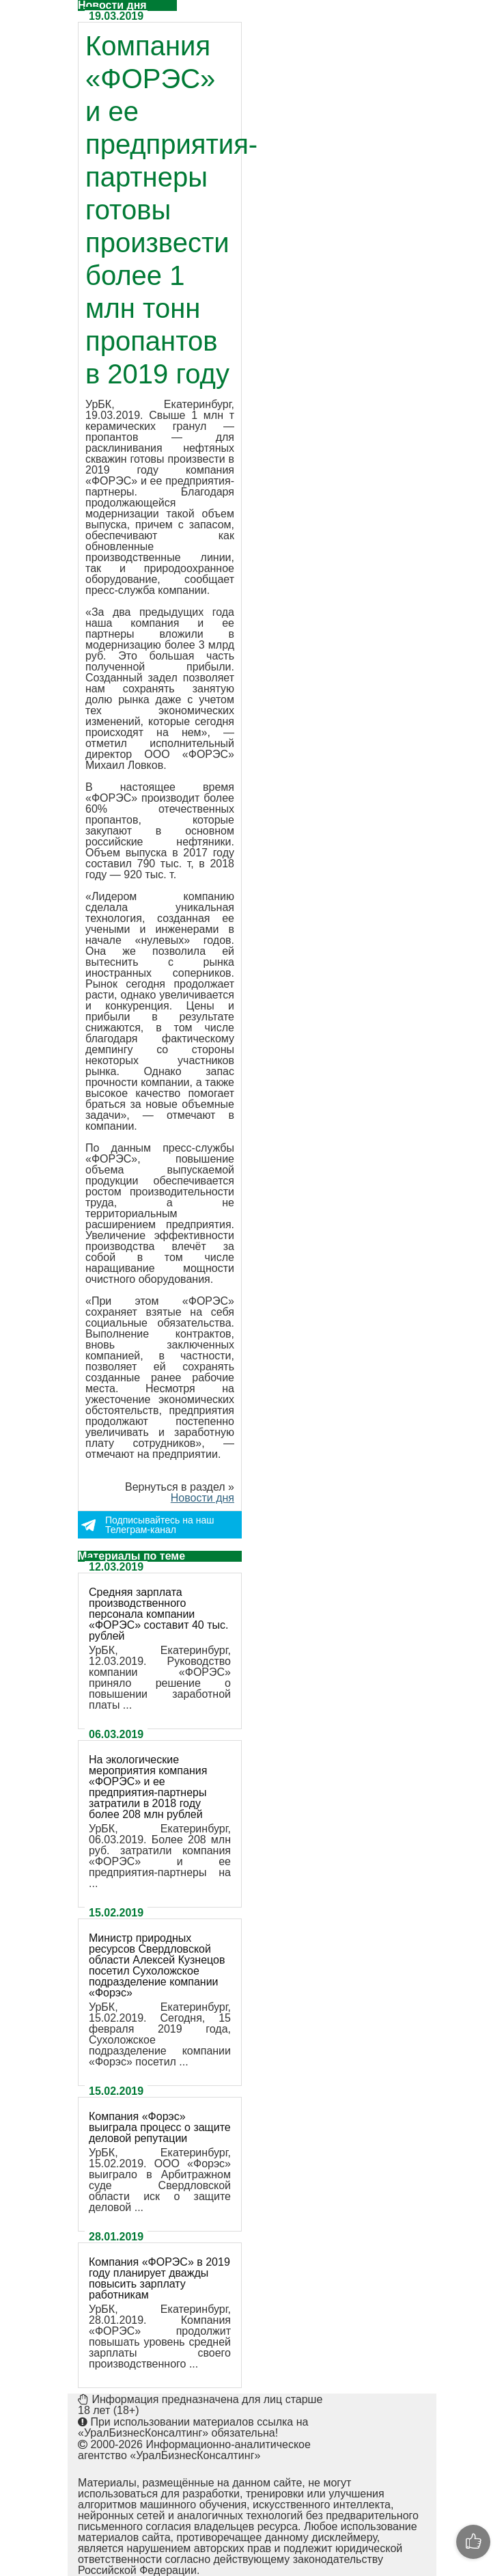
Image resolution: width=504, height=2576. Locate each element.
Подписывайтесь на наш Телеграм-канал (159, 1525)
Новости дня (202, 1498)
